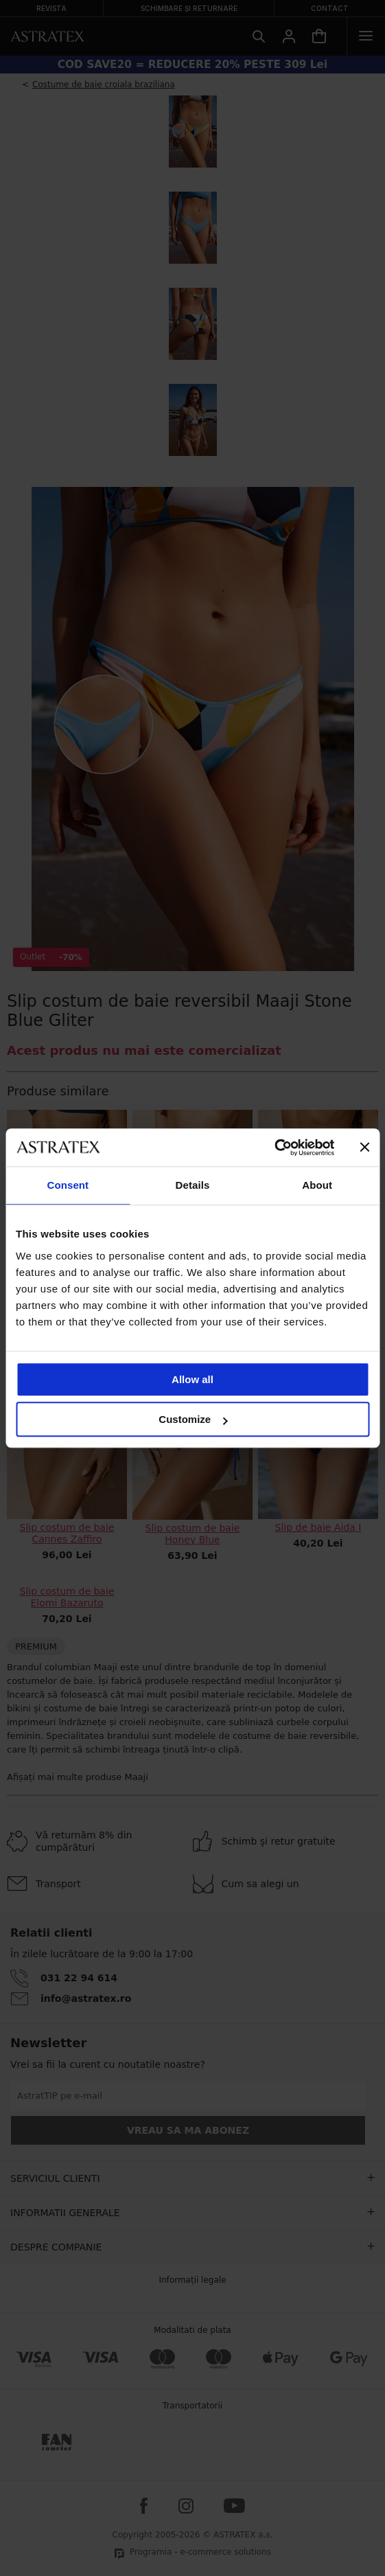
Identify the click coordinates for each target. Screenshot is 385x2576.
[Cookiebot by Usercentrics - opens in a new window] (274, 1147)
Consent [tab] (68, 1185)
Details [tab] (193, 1185)
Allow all (192, 1379)
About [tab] (317, 1185)
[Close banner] (364, 1147)
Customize (193, 1419)
